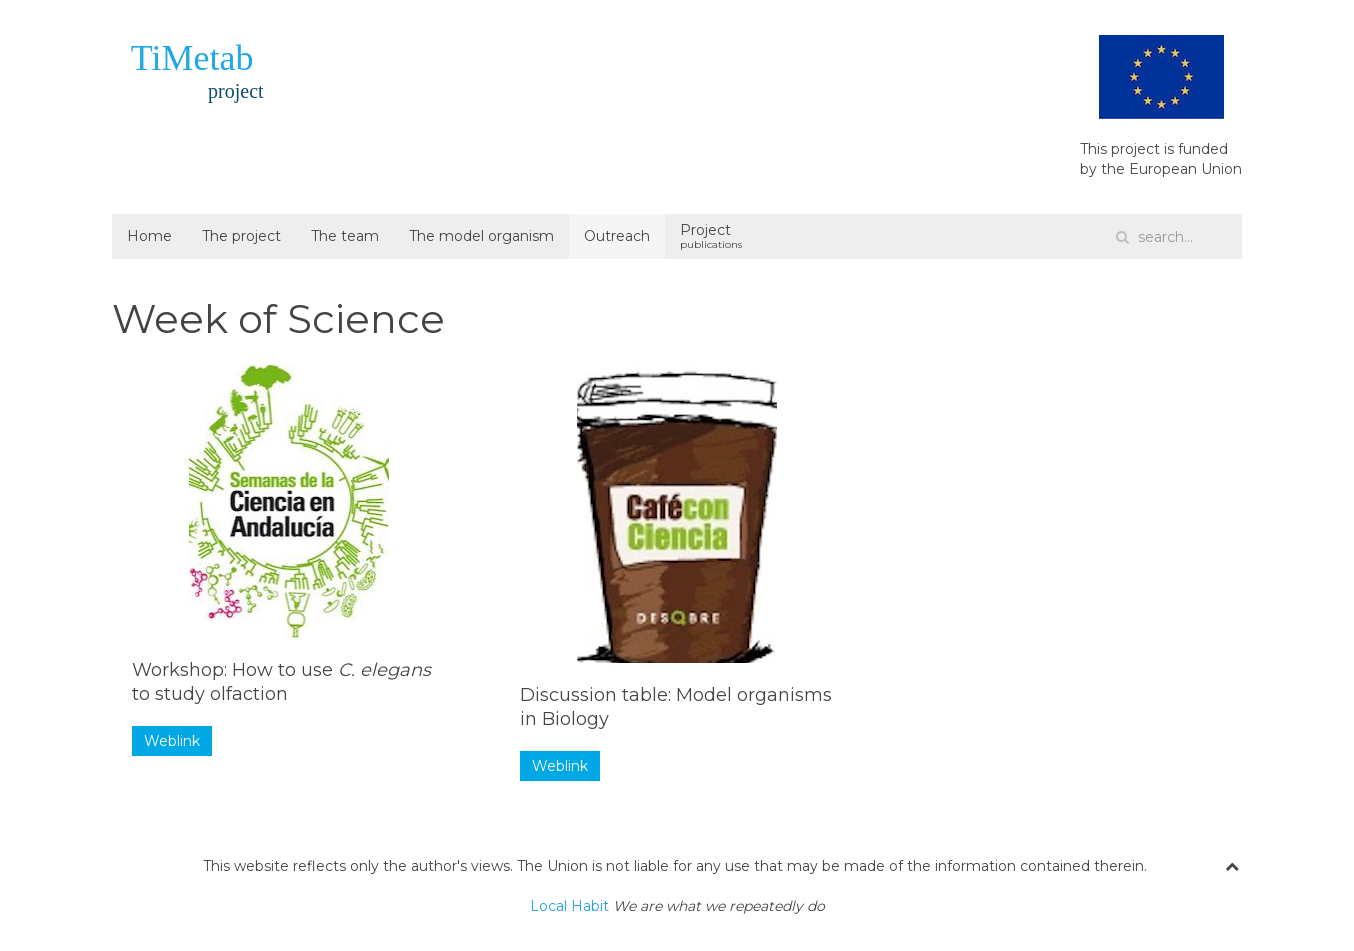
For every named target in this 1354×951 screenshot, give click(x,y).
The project (241, 236)
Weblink (172, 741)
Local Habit (677, 906)
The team (345, 236)
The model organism (481, 236)
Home (149, 236)
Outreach (617, 236)
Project (711, 236)
